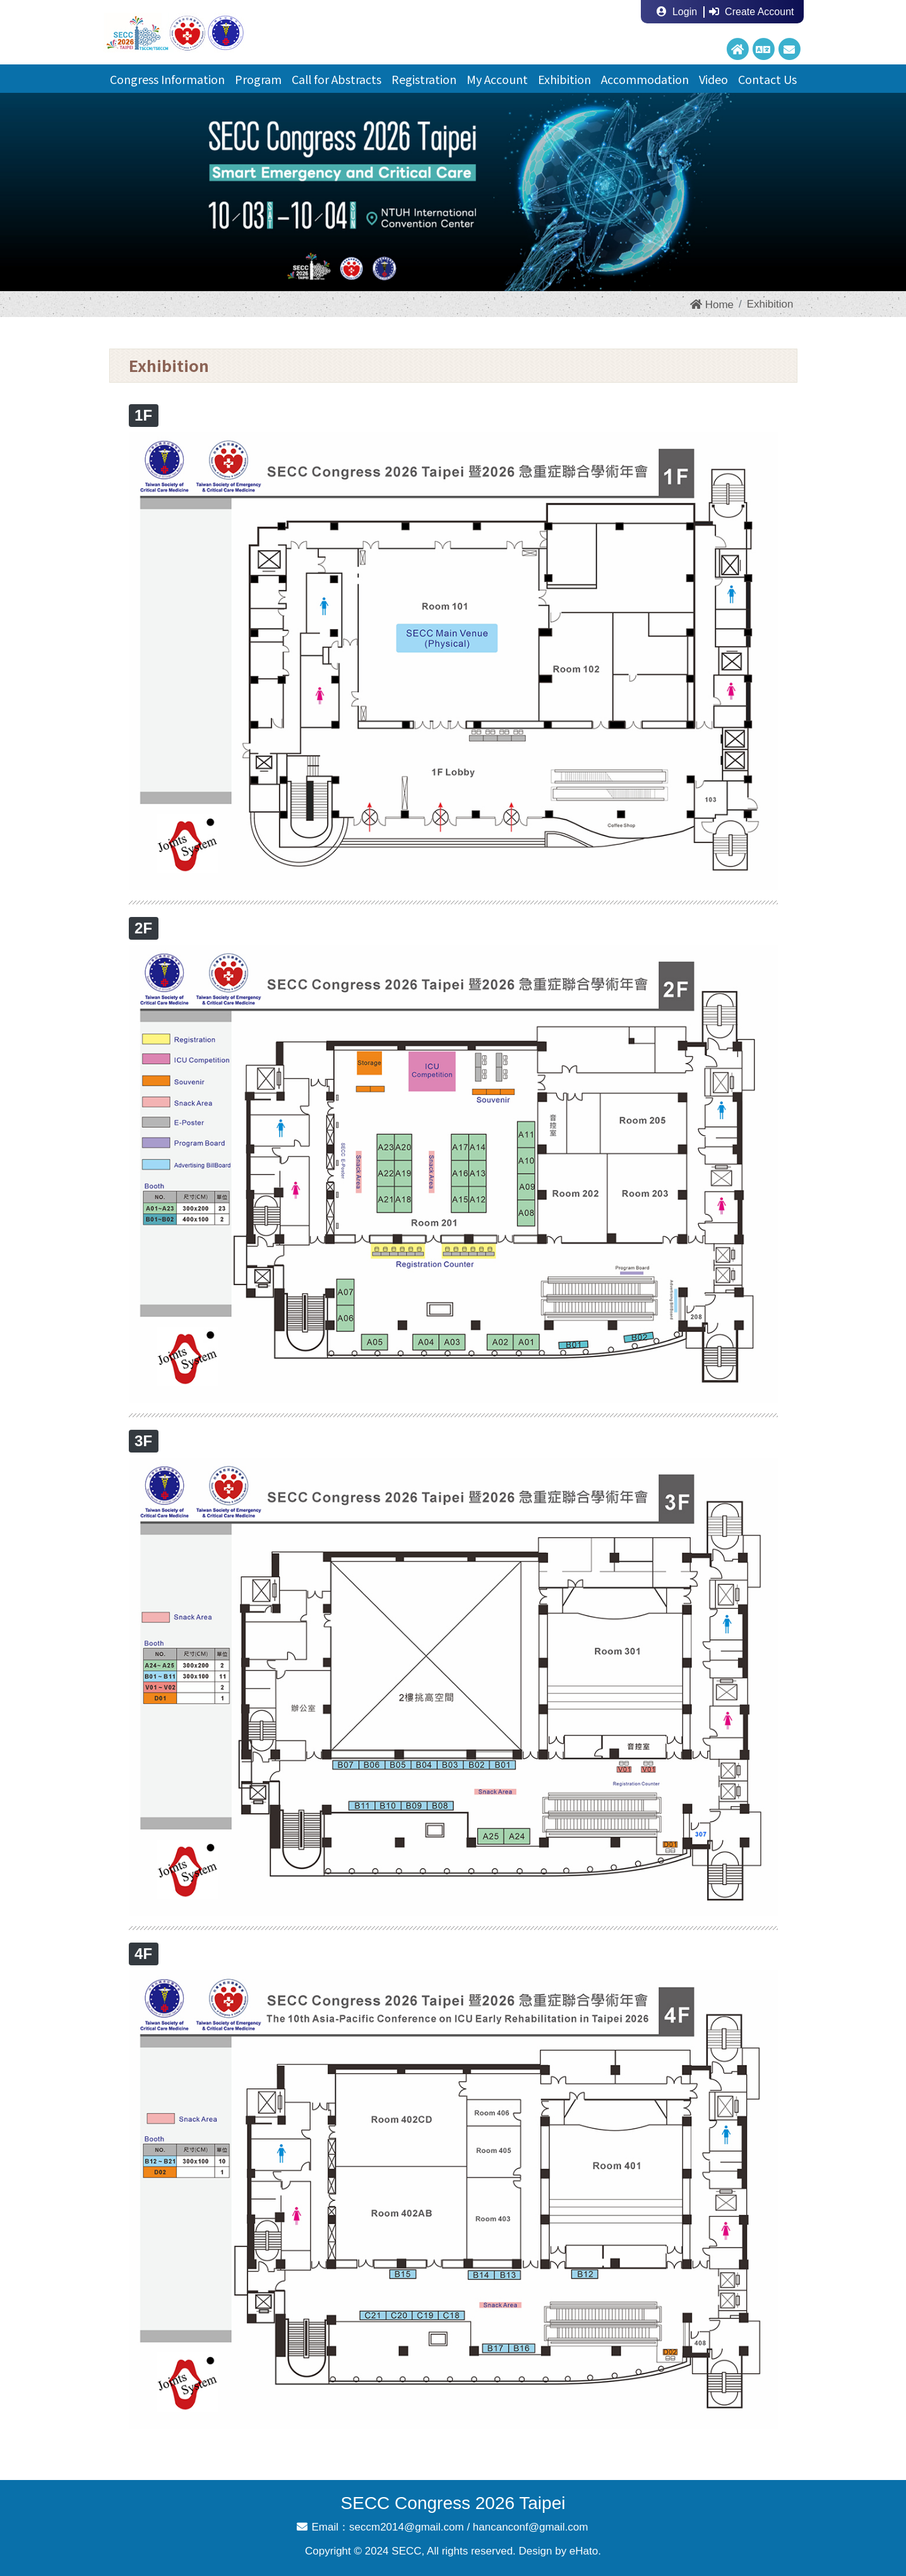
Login (677, 11)
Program (258, 79)
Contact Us (767, 79)
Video (713, 79)
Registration (423, 79)
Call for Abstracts (336, 79)
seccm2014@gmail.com (406, 2527)
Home (712, 305)
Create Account (751, 11)
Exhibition (564, 79)
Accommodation (645, 79)
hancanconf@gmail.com (530, 2527)
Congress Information (167, 79)
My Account (497, 79)
